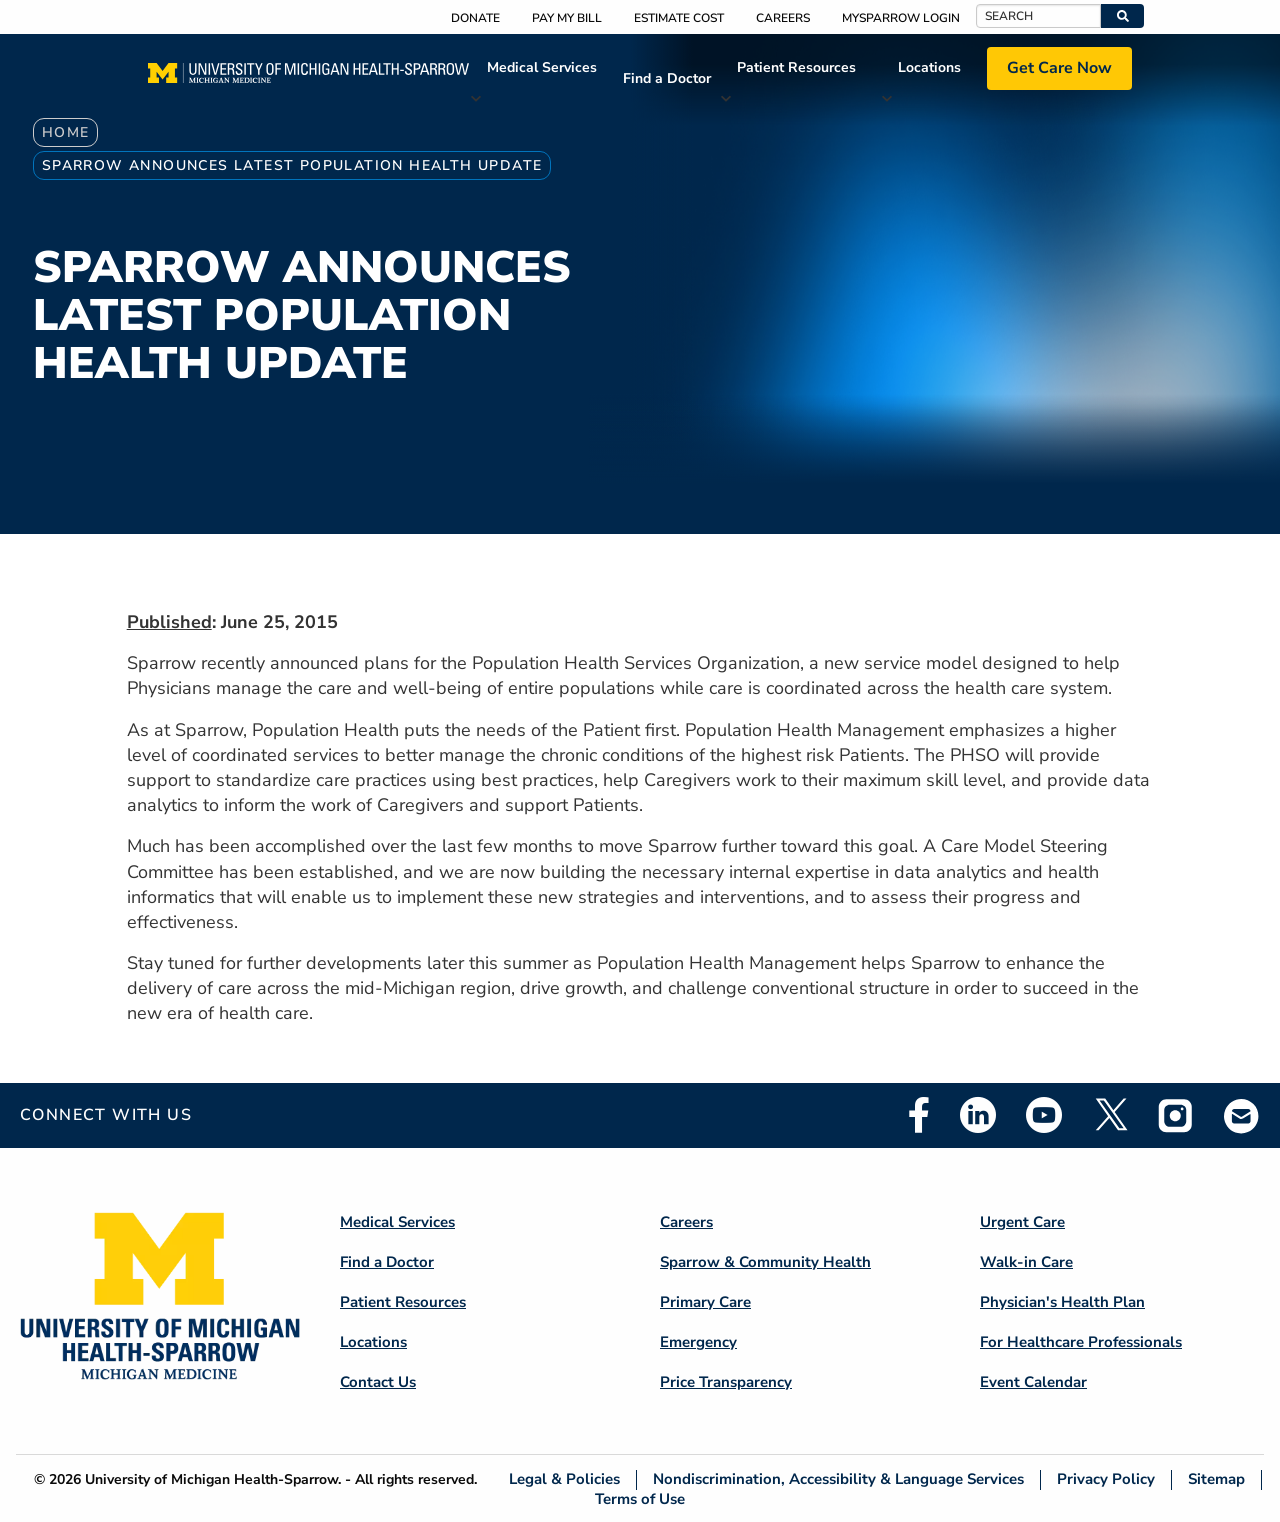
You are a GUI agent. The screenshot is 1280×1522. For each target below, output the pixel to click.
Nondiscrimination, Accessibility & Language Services (838, 1479)
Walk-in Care (1026, 1262)
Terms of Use (640, 1498)
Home (66, 132)
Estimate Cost (679, 18)
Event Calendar (1033, 1382)
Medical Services (542, 67)
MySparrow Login (901, 18)
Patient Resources (796, 67)
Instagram (1176, 1115)
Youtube (1044, 1115)
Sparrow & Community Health (765, 1262)
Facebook (919, 1115)
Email (1242, 1115)
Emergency (698, 1342)
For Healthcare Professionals (1081, 1342)
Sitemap (1216, 1479)
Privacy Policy (1106, 1479)
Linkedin (978, 1115)
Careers (783, 18)
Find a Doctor (667, 78)
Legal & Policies (564, 1479)
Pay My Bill (567, 18)
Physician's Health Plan (1062, 1302)
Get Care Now (1059, 68)
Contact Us (378, 1382)
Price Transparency (726, 1382)
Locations (929, 67)
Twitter (1110, 1115)
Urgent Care (1022, 1222)
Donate (475, 18)
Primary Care (705, 1302)
